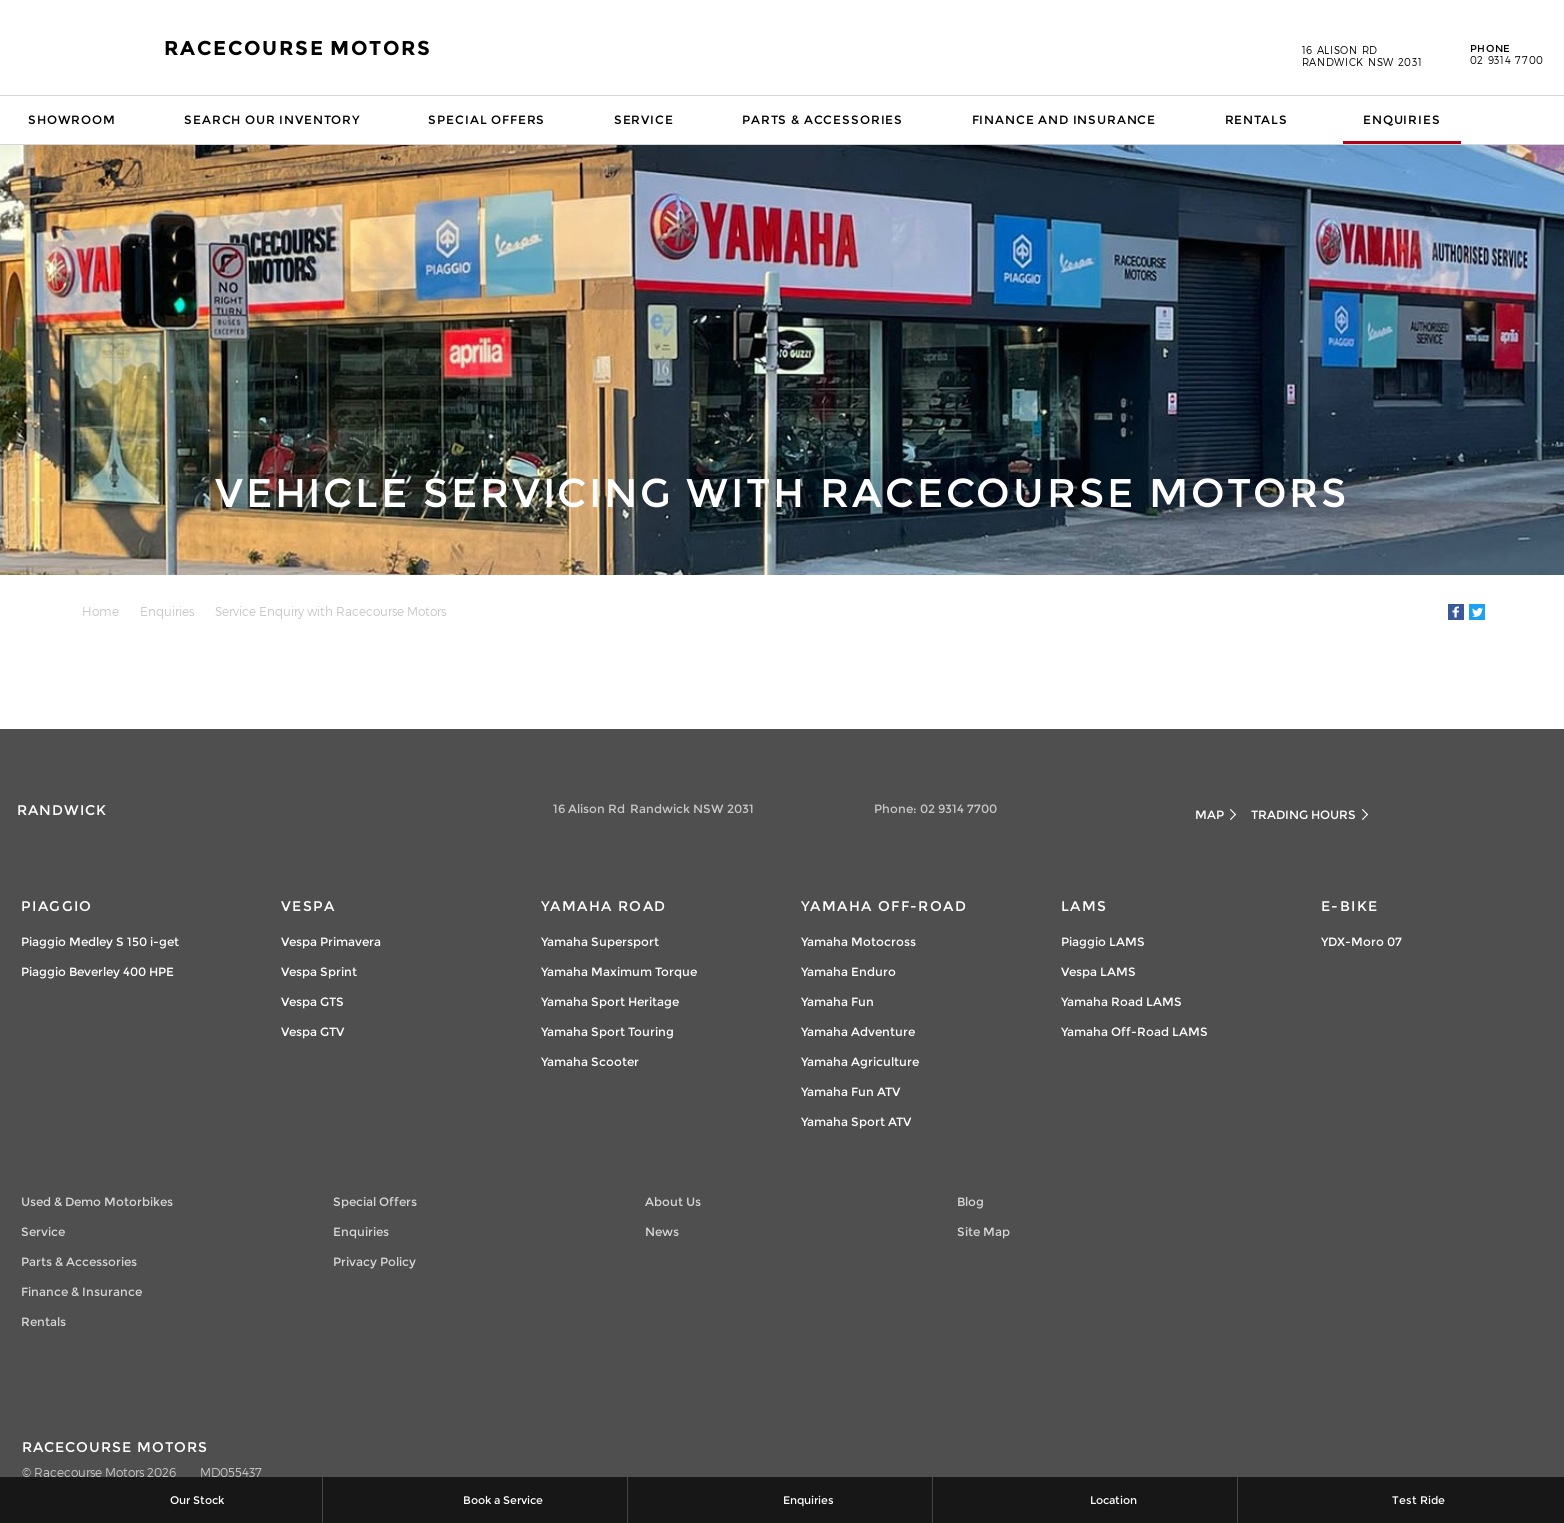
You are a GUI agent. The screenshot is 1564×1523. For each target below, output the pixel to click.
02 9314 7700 (1493, 55)
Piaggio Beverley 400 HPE (97, 971)
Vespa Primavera (331, 941)
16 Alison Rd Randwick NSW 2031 (1362, 56)
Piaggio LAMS (1103, 941)
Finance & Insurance (81, 1291)
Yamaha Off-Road (884, 906)
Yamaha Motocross (858, 941)
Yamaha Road (603, 906)
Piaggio (57, 906)
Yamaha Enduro (848, 971)
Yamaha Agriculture (860, 1061)
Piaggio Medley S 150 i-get (100, 941)
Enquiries (1402, 119)
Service (644, 119)
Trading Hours (1303, 814)
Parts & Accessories (822, 119)
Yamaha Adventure (858, 1031)
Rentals (1256, 119)
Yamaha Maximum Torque (619, 971)
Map (1209, 814)
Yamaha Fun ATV (850, 1091)
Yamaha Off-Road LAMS (1134, 1031)
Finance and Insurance (1064, 119)
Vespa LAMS (1098, 971)
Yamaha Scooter (590, 1061)
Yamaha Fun (837, 1001)
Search (1521, 120)
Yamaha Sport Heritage (610, 1001)
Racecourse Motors (298, 48)
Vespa (308, 906)
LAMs (1084, 906)
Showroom (72, 119)
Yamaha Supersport (600, 941)
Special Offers (486, 119)
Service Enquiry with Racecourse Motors (330, 611)
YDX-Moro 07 (1361, 941)
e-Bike (1349, 906)
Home (100, 611)
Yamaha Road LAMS (1121, 1001)
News (662, 1231)
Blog (970, 1201)
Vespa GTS (312, 1001)
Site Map (983, 1231)
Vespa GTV (312, 1031)
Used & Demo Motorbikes (97, 1201)
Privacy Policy (374, 1261)
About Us (673, 1201)
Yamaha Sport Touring (607, 1031)
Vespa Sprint (319, 971)
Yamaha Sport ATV (856, 1121)
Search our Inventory (272, 119)
